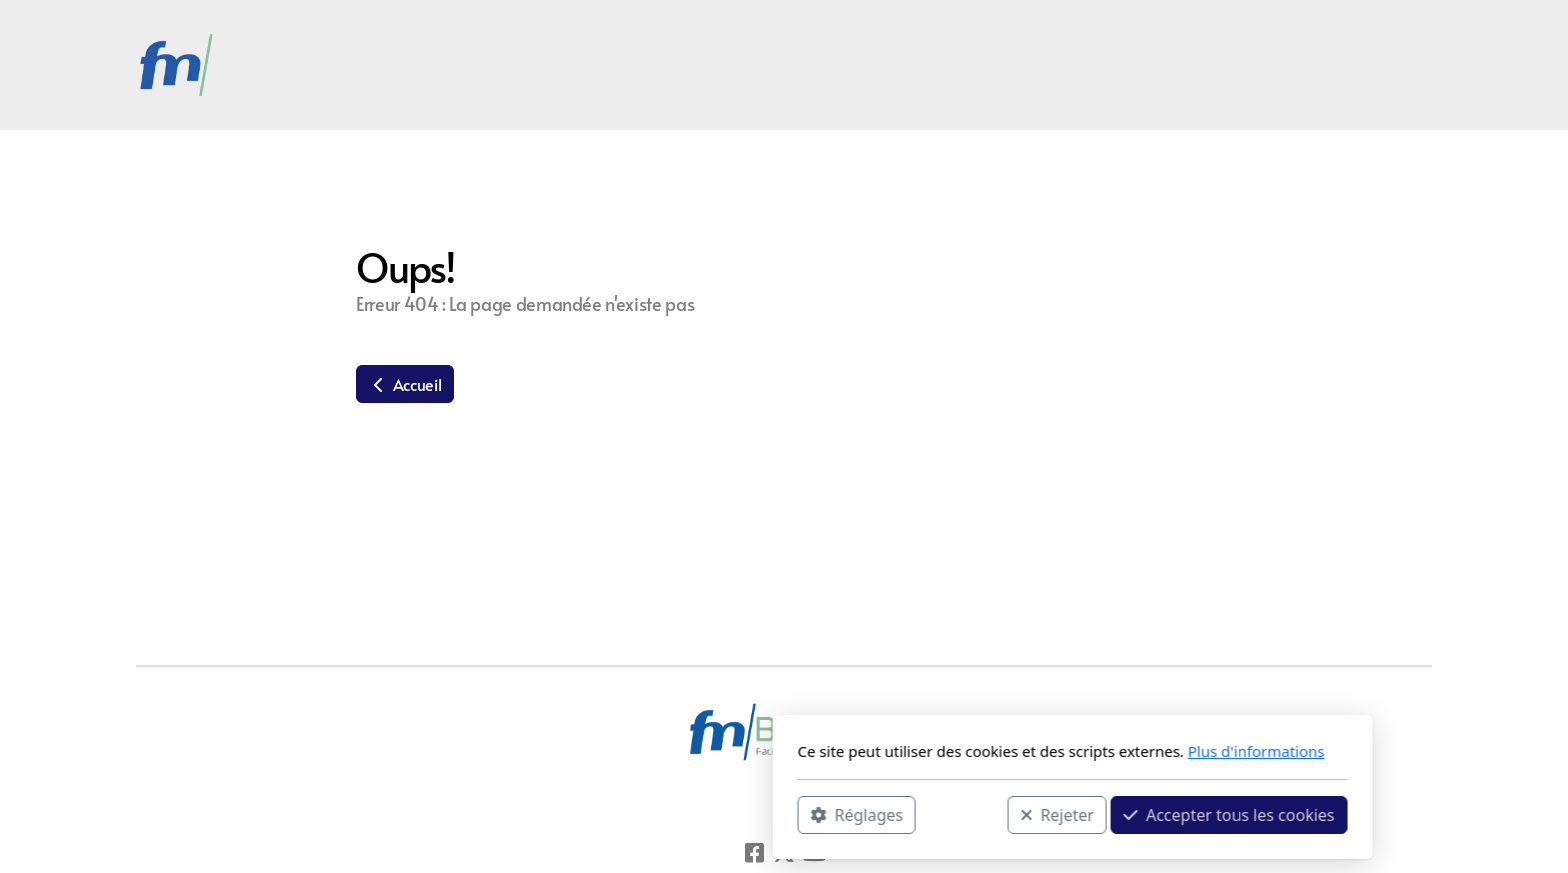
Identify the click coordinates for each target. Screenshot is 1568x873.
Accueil (405, 384)
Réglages (568, 814)
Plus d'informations (967, 751)
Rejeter (769, 814)
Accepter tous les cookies (940, 814)
